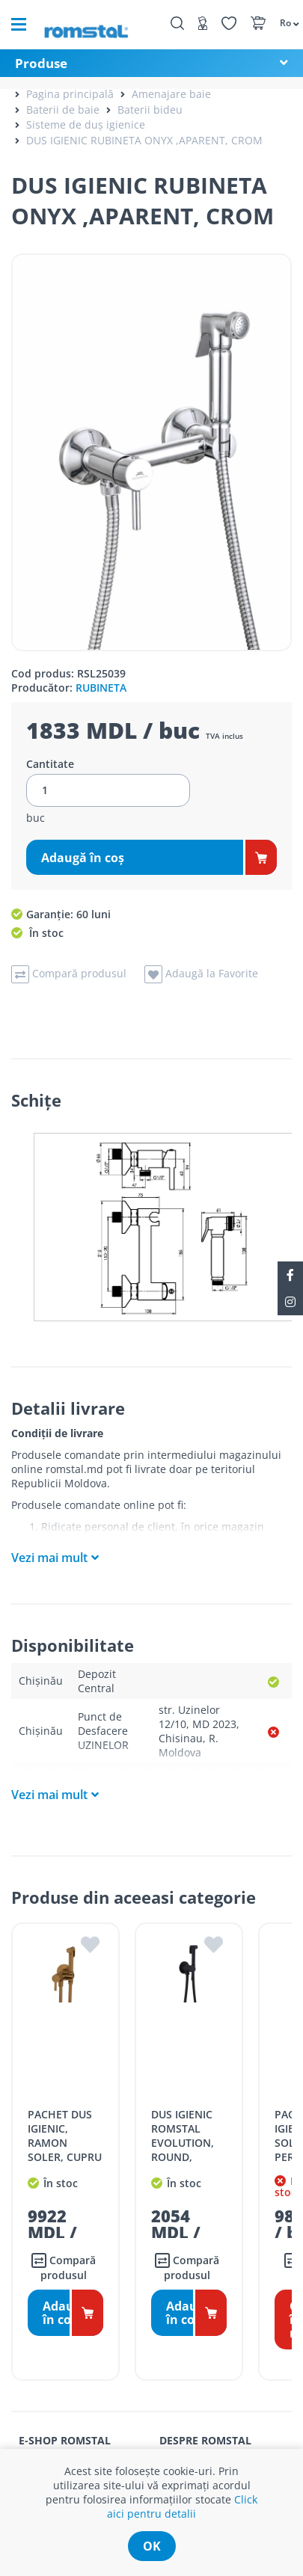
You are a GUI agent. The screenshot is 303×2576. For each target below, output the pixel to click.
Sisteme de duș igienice (85, 124)
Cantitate (50, 764)
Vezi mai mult (49, 1557)
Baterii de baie (63, 109)
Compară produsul (63, 2267)
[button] (283, 22)
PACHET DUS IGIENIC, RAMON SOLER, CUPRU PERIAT (65, 2142)
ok (152, 2546)
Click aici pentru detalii (182, 2506)
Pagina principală (70, 94)
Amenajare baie (171, 94)
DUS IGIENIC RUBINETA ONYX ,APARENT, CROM (144, 140)
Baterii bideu (150, 109)
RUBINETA (101, 687)
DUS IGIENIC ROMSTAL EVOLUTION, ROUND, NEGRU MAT (182, 2142)
